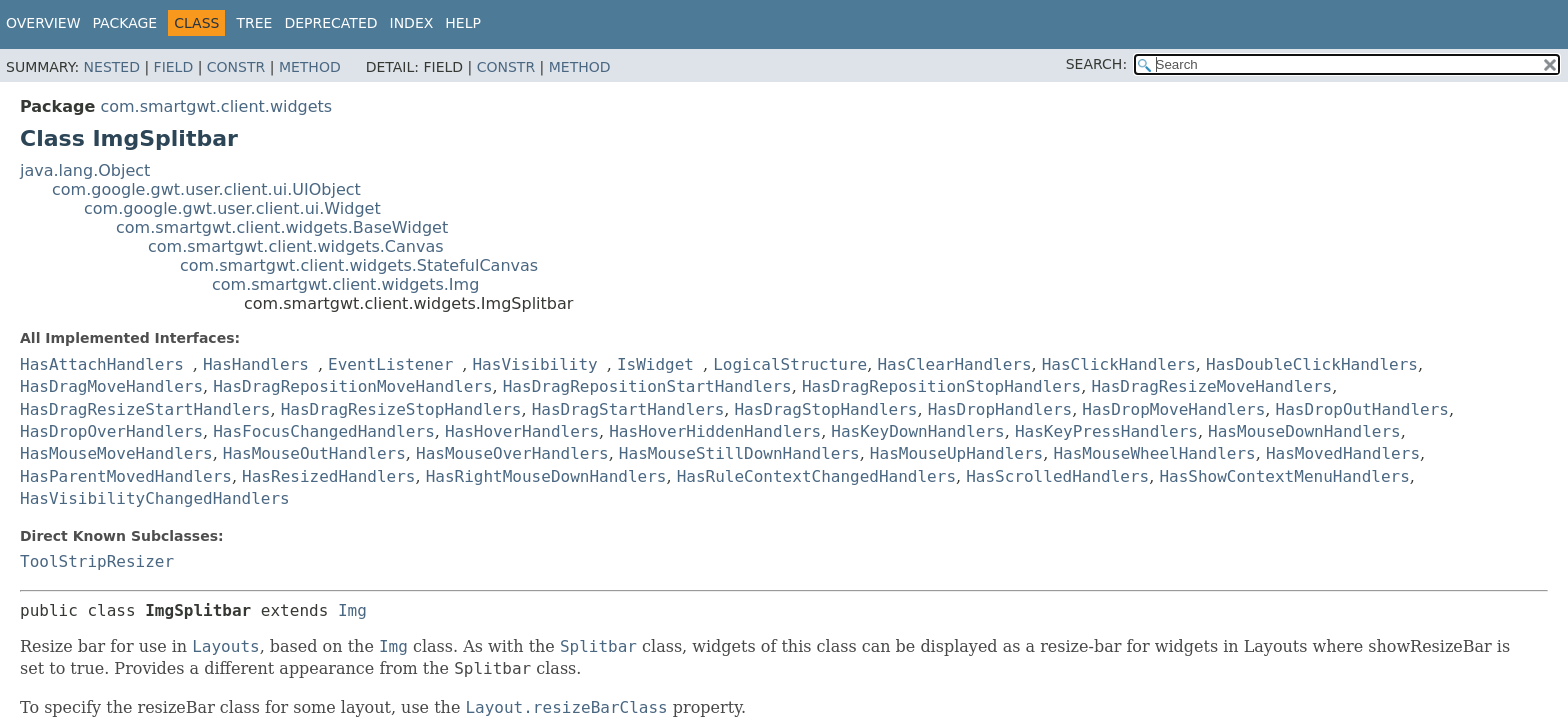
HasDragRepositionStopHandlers (941, 386)
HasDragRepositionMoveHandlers (352, 386)
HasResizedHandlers (328, 476)
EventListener (390, 364)
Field (174, 67)
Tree (254, 23)
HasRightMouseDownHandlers (546, 476)
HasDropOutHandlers (1362, 409)
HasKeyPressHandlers (1106, 431)
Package (125, 23)
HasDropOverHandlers (111, 431)
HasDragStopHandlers (825, 409)
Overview (43, 23)
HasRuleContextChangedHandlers (816, 476)
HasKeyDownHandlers (917, 431)
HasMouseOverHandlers (512, 453)
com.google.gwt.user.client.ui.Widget (232, 208)
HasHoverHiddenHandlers (715, 431)
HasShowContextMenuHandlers (1284, 476)
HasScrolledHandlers (1057, 476)
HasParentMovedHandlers (126, 476)
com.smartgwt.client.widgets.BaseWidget (282, 227)
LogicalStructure (790, 364)
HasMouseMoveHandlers (116, 453)
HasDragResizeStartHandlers (145, 409)
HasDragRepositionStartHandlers (647, 386)
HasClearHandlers (954, 364)
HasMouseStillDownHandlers (739, 453)
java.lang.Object (85, 170)
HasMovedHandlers (1343, 453)
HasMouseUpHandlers (956, 453)
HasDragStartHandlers (628, 409)
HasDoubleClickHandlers (1312, 364)
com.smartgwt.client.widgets (216, 106)
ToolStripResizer (97, 561)
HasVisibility (534, 364)
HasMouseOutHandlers (314, 453)
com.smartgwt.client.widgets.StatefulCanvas (359, 265)
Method (310, 67)
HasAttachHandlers (102, 364)
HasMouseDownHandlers (1304, 431)
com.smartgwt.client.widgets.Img (345, 284)
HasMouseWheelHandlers (1154, 453)
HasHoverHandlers (522, 431)
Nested (112, 67)
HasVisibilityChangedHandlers (155, 498)
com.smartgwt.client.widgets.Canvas (296, 246)
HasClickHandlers (1119, 364)
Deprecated (330, 23)
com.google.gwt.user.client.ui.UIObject (206, 189)
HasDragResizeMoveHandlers (1211, 386)
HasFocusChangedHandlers (324, 431)
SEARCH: (1096, 64)
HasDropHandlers (1000, 409)
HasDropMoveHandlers (1173, 409)
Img (352, 610)
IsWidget (655, 364)
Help (463, 23)
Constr (236, 67)
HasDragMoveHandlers (111, 386)
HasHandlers (256, 364)
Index (412, 23)
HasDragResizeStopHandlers (401, 409)
